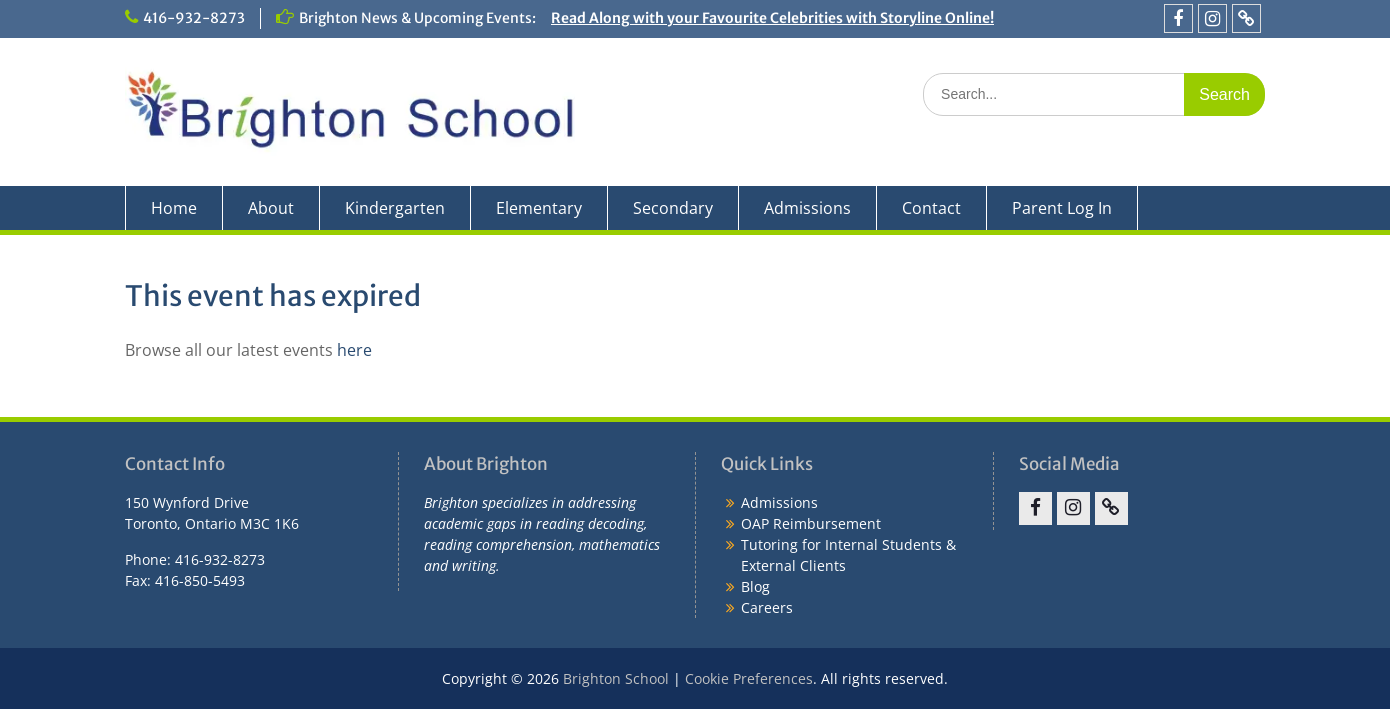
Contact (931, 208)
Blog (755, 586)
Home (174, 208)
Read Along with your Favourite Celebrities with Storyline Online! (772, 18)
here (354, 350)
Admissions (807, 208)
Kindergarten (395, 208)
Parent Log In (1062, 208)
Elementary (539, 208)
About (271, 208)
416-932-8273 (194, 18)
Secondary (673, 208)
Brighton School (616, 678)
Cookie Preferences (749, 678)
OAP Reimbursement (811, 523)
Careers (767, 607)
